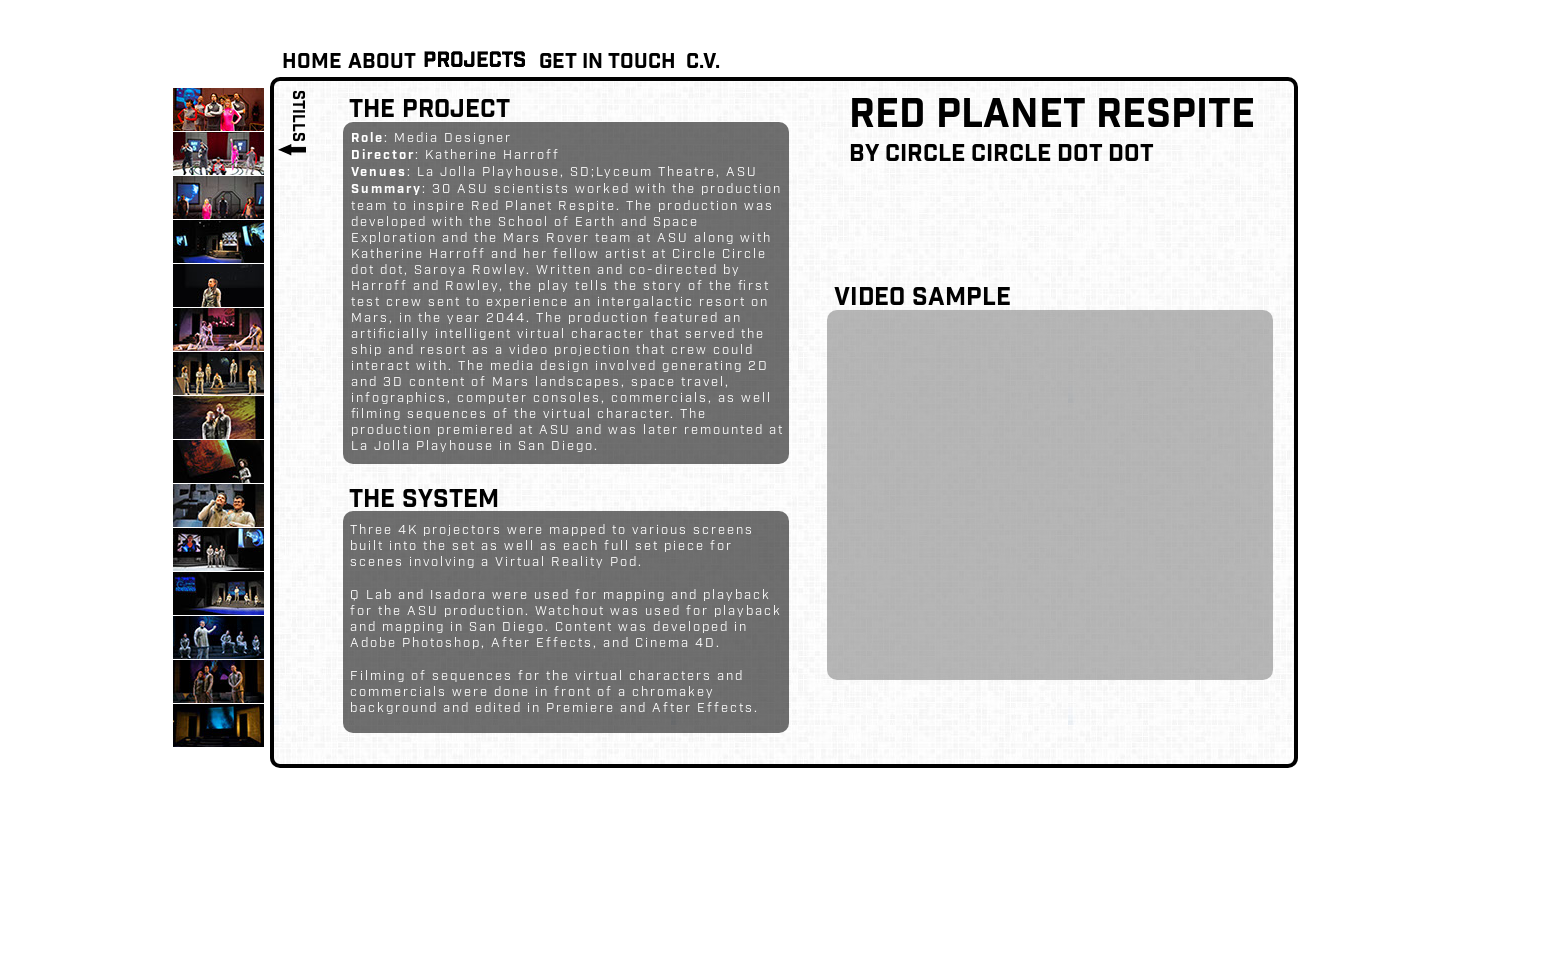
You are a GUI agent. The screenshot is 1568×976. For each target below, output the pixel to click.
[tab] (218, 109)
